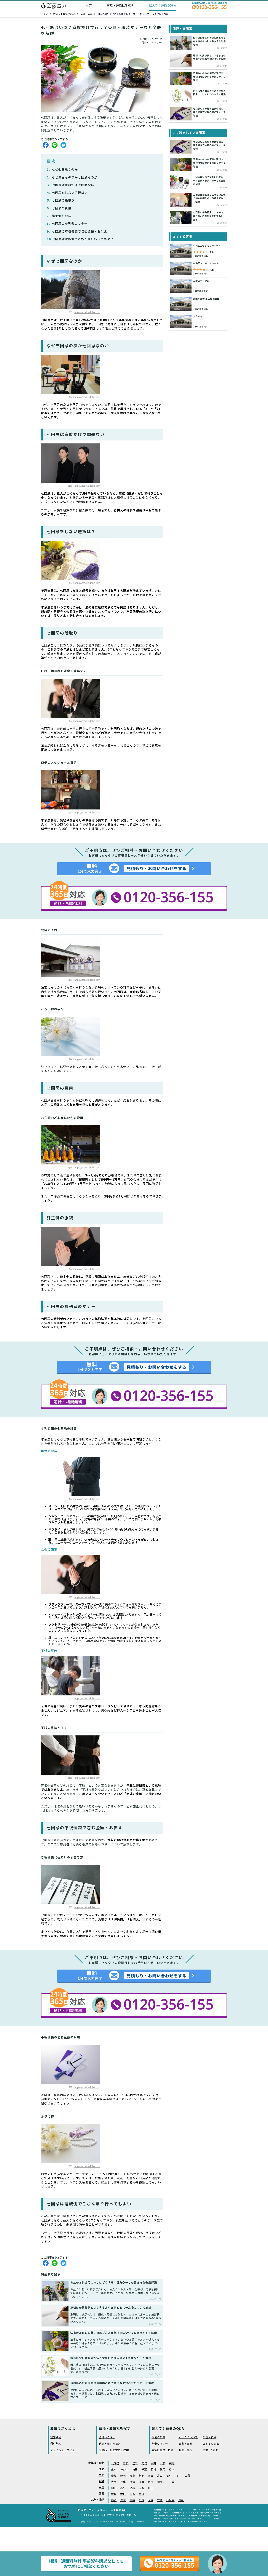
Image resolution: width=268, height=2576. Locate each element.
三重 (171, 2482)
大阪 (114, 2482)
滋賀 (141, 2482)
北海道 (115, 2463)
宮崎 (159, 2500)
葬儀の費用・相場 (162, 2450)
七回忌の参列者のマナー (70, 224)
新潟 (141, 2475)
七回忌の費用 (61, 208)
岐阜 (132, 2475)
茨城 (153, 2469)
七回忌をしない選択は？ (70, 193)
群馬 (162, 2469)
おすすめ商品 (211, 2443)
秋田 (153, 2463)
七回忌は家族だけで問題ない (73, 185)
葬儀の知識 (158, 2437)
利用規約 (55, 2443)
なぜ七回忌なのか (65, 170)
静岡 (123, 2475)
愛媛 (114, 2494)
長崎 (132, 2500)
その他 (214, 2450)
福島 (171, 2463)
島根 (132, 2488)
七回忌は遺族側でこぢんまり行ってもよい (83, 239)
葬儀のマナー (159, 2443)
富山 (159, 2475)
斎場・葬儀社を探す (120, 5)
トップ (87, 5)
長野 (150, 2475)
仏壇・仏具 (209, 2437)
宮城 (144, 2463)
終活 (205, 2450)
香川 (123, 2494)
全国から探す (107, 2437)
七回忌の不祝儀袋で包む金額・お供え (79, 232)
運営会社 (55, 2437)
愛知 (114, 2475)
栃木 (171, 2469)
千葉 (144, 2469)
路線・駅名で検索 (110, 2443)
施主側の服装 (61, 216)
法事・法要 (86, 13)
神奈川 (124, 2469)
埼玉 (135, 2469)
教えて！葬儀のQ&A (162, 5)
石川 (169, 2475)
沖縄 (181, 2500)
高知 (141, 2494)
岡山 (114, 2488)
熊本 (141, 2500)
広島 (123, 2488)
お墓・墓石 (185, 2450)
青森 (125, 2463)
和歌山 (161, 2482)
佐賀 (123, 2500)
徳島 (132, 2494)
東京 (114, 2469)
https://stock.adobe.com (87, 312)
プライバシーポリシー (64, 2450)
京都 (132, 2482)
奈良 (150, 2482)
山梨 (187, 2475)
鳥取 (141, 2488)
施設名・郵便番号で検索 (114, 2450)
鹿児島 (170, 2500)
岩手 (135, 2463)
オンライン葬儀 (188, 2437)
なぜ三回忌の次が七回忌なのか (74, 177)
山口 (150, 2488)
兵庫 (123, 2482)
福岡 (114, 2500)
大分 (150, 2500)
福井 (178, 2475)
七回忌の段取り (63, 200)
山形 (162, 2463)
